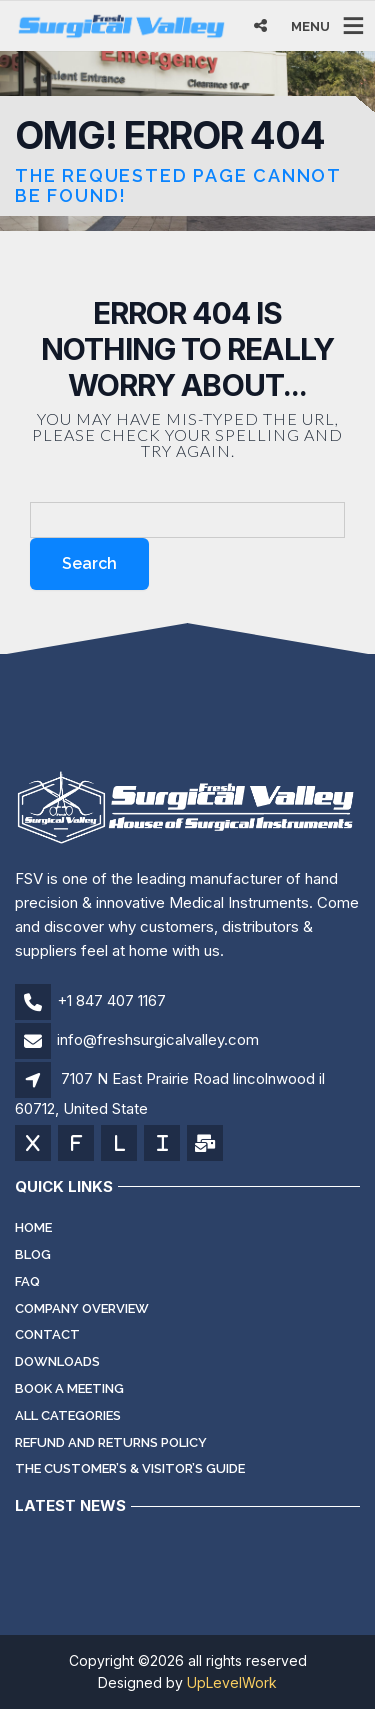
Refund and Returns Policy (111, 1442)
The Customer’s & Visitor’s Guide (130, 1468)
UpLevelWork (232, 1682)
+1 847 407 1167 (111, 1000)
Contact (47, 1334)
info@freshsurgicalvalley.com (158, 1039)
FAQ (27, 1281)
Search (89, 563)
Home (33, 1227)
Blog (33, 1254)
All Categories (68, 1415)
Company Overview (82, 1308)
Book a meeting (69, 1388)
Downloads (57, 1361)
